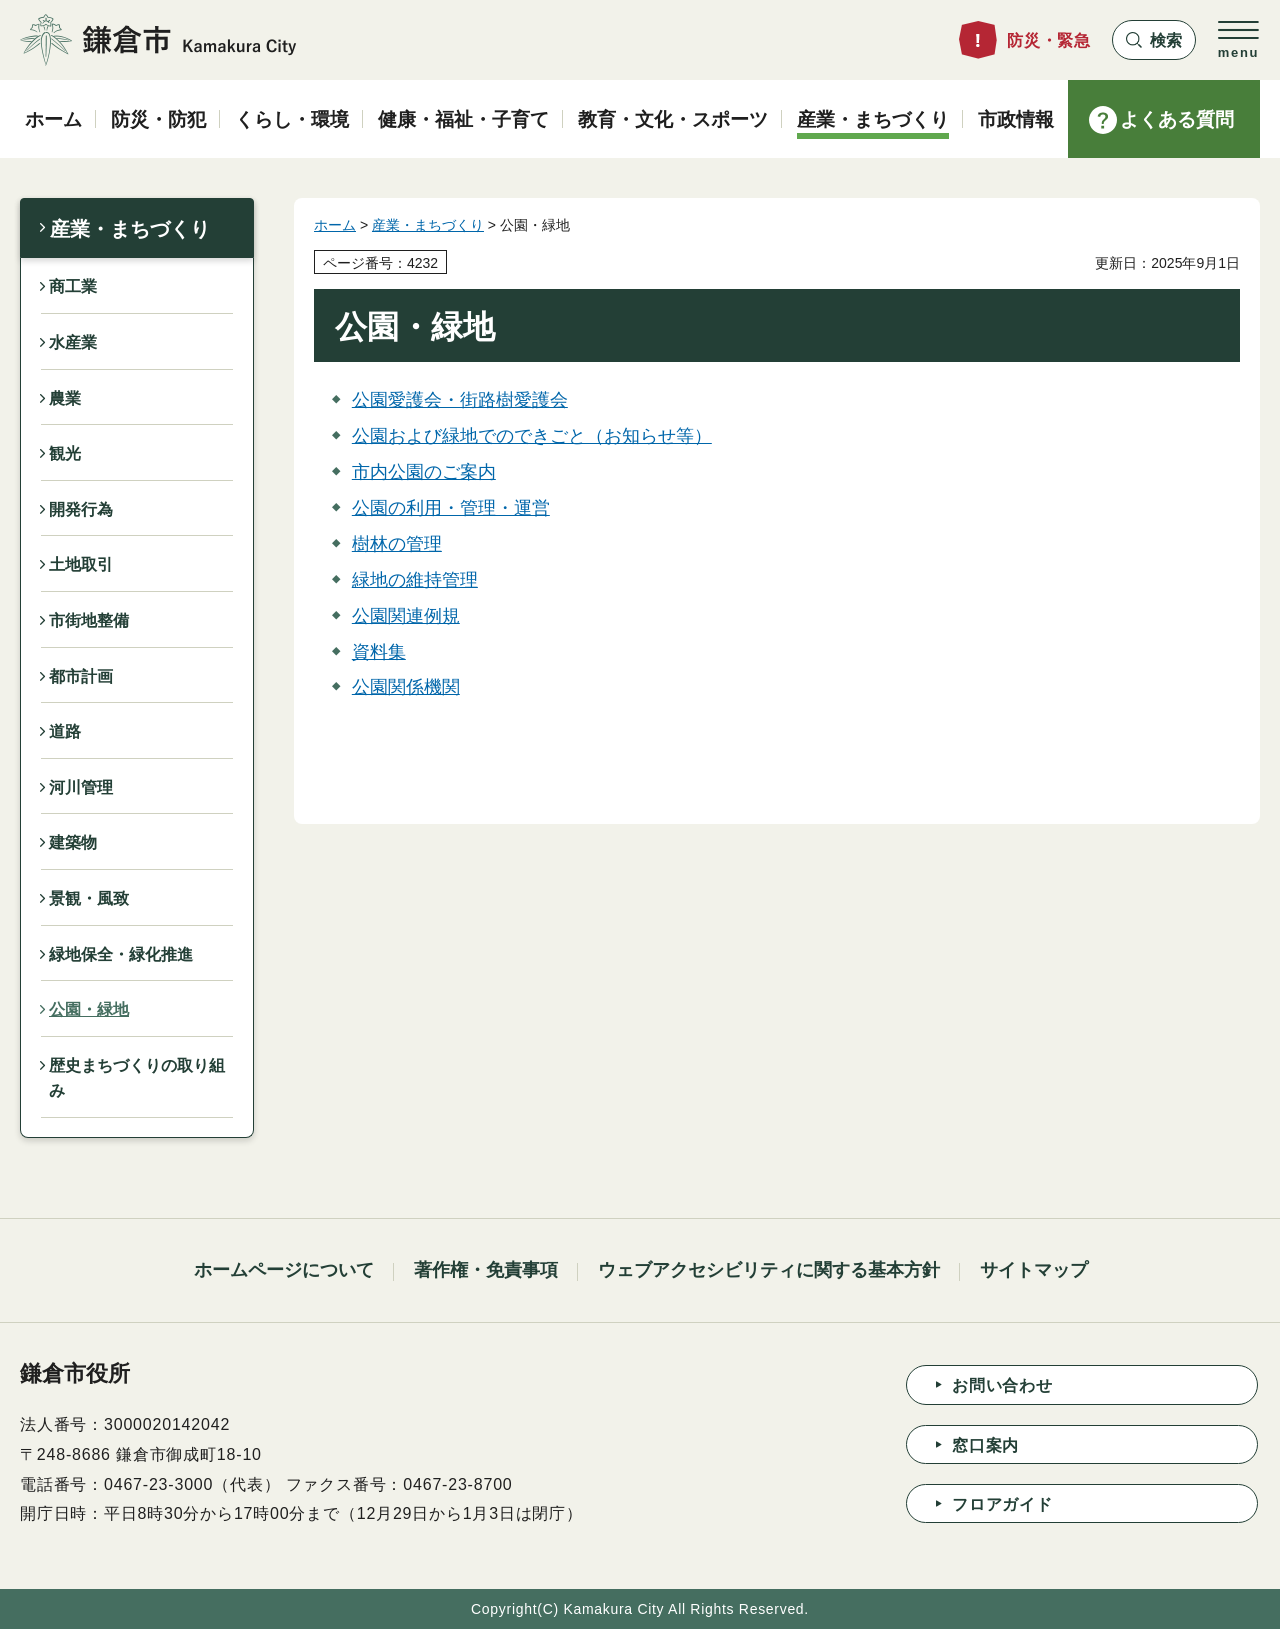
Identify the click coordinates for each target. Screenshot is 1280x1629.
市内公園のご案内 (424, 472)
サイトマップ (1034, 1270)
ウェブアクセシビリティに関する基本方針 (769, 1270)
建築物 (73, 842)
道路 (65, 731)
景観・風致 (89, 898)
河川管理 (81, 787)
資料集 (379, 652)
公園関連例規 (406, 616)
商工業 (73, 286)
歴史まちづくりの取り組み (137, 1078)
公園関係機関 (406, 687)
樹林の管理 (397, 544)
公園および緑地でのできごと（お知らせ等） (532, 436)
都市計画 (81, 676)
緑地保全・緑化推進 (121, 954)
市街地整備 (89, 620)
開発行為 (81, 509)
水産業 (73, 342)
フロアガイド (1002, 1504)
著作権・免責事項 (486, 1270)
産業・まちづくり (130, 229)
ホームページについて (284, 1270)
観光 (65, 453)
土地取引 (81, 564)
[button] (1154, 40)
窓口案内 (985, 1445)
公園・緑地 (89, 1009)
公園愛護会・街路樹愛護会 (460, 400)
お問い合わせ (1002, 1385)
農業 (65, 398)
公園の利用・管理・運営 (451, 508)
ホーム (335, 225)
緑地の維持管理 (415, 580)
